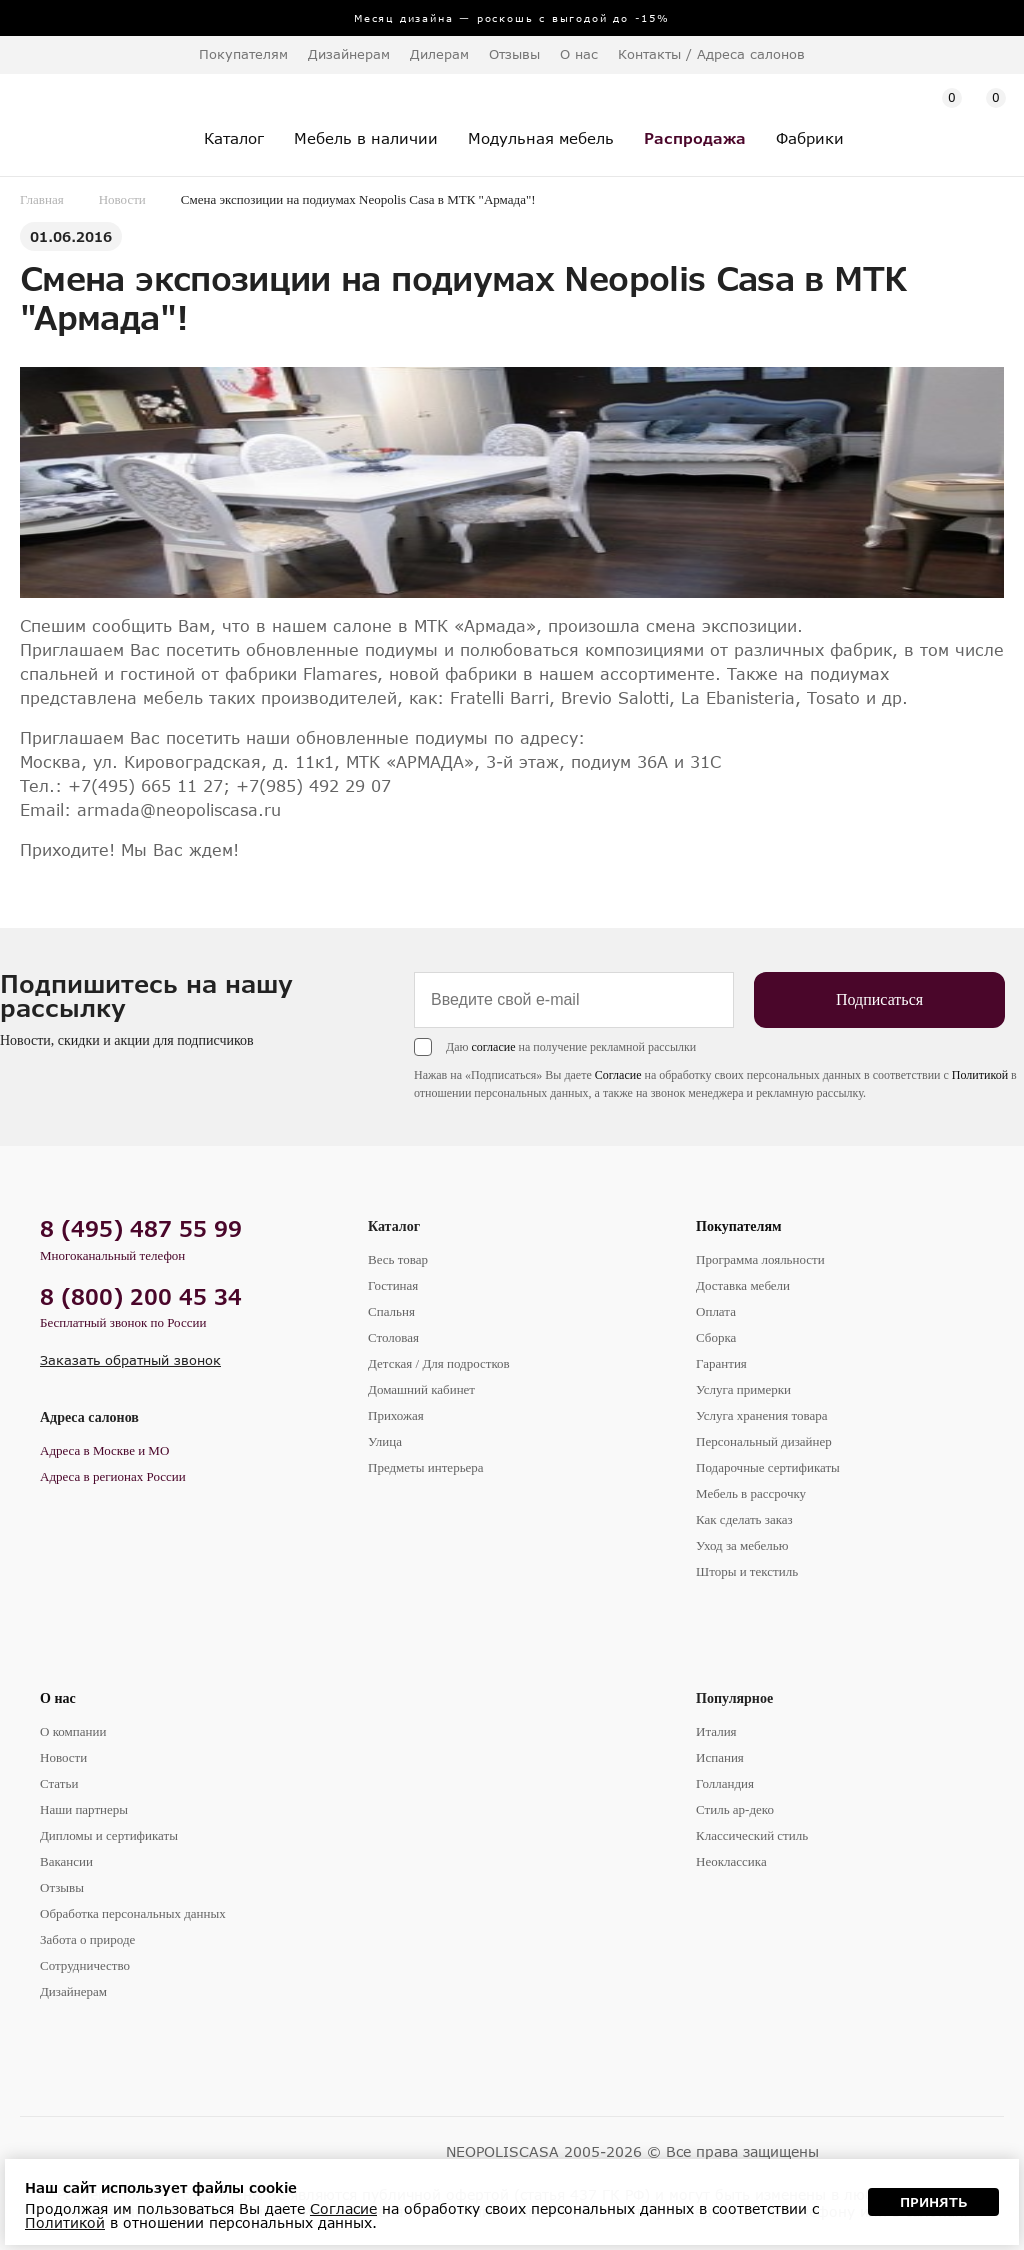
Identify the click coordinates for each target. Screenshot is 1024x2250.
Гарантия (721, 1363)
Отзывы (514, 54)
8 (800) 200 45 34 (141, 1296)
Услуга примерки (743, 1389)
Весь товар (398, 1259)
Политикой (980, 1075)
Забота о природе (87, 1939)
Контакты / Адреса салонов (711, 54)
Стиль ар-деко (735, 1809)
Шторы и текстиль (747, 1571)
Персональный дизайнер (764, 1441)
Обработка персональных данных (133, 1913)
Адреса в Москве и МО (104, 1450)
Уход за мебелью (742, 1545)
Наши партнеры (84, 1809)
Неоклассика (731, 1861)
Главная (42, 199)
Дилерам (439, 54)
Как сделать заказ (744, 1519)
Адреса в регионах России (113, 1476)
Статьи (59, 1783)
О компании (73, 1731)
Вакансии (66, 1861)
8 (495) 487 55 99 (141, 1228)
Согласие (618, 1075)
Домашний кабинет (421, 1389)
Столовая (393, 1337)
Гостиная (393, 1285)
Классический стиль (752, 1835)
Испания (720, 1757)
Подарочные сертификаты (768, 1467)
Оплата (716, 1311)
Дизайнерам (349, 54)
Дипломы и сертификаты (109, 1835)
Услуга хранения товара (761, 1415)
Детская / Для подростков (439, 1363)
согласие (493, 1047)
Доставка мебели (743, 1285)
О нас (58, 1698)
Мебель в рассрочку (751, 1493)
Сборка (716, 1337)
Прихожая (396, 1415)
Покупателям (739, 1226)
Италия (716, 1731)
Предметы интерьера (426, 1467)
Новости (122, 199)
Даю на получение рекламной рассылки (571, 1047)
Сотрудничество (85, 1965)
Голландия (725, 1783)
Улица (385, 1441)
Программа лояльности (760, 1259)
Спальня (391, 1311)
